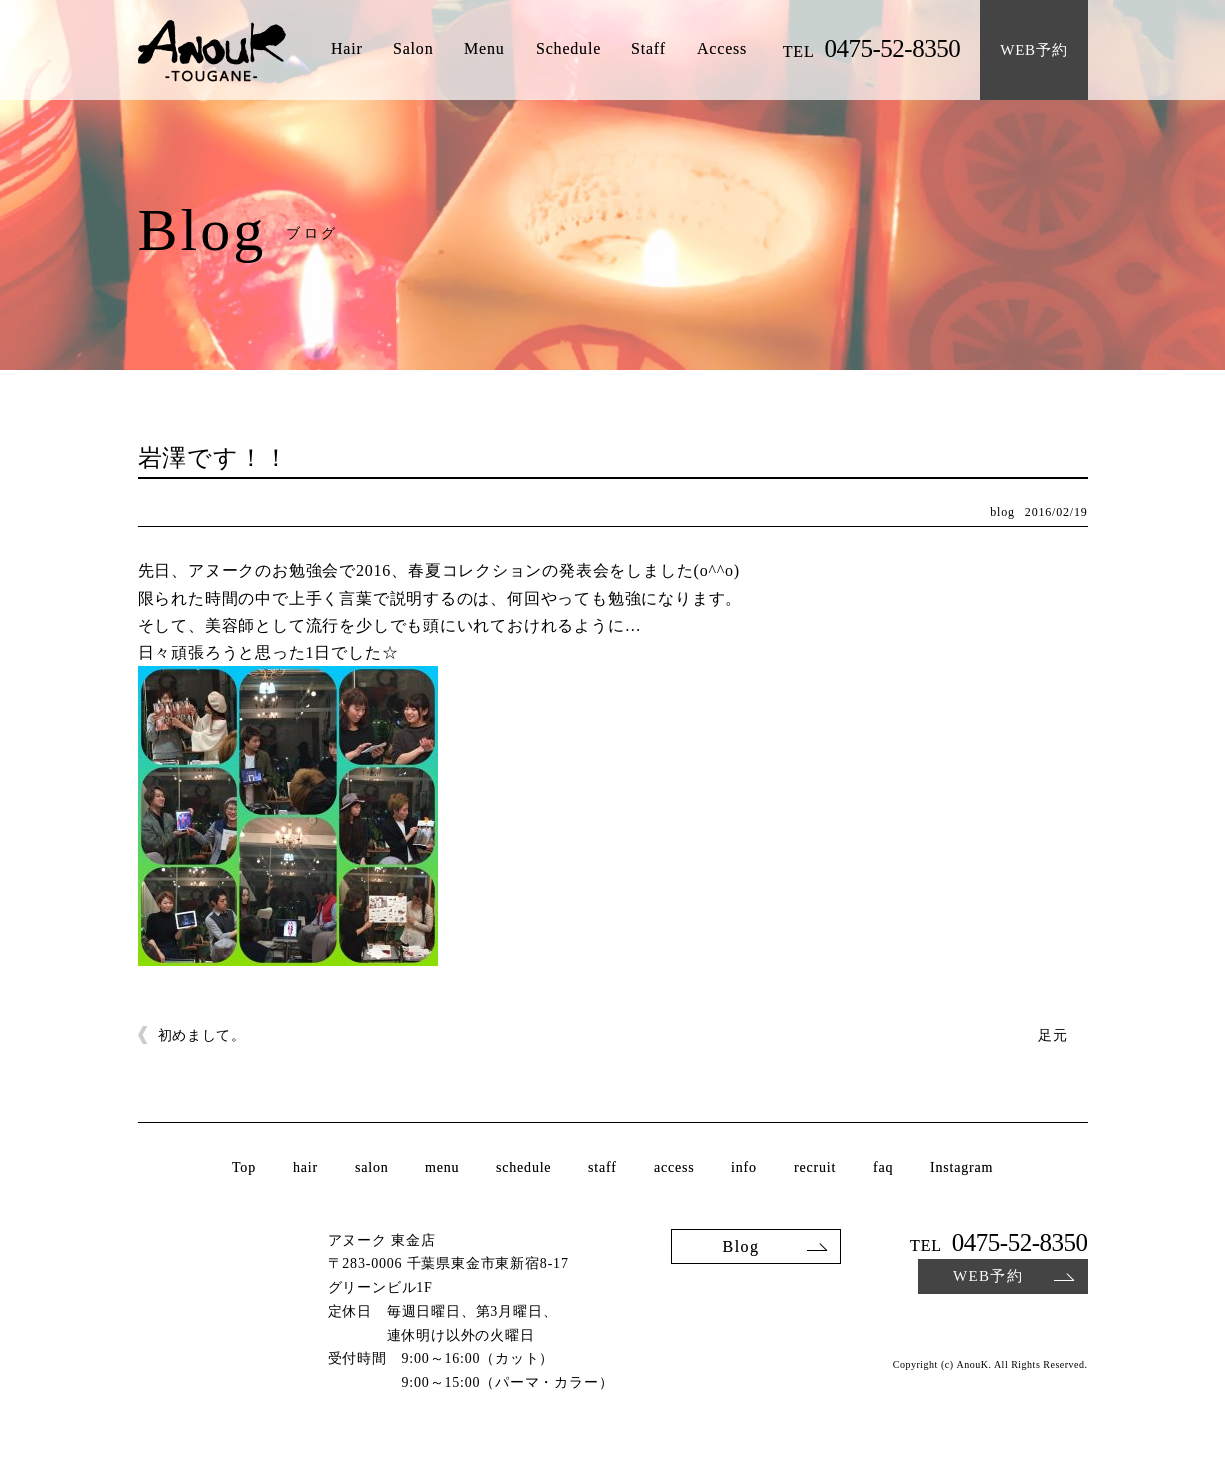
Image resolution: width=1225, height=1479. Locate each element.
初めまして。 (202, 1035)
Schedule (568, 49)
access (674, 1168)
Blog (740, 1245)
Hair (346, 49)
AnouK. (973, 1365)
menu (442, 1168)
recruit (815, 1168)
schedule (523, 1168)
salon (372, 1168)
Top (244, 1168)
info (744, 1168)
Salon (413, 49)
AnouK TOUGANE (212, 52)
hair (305, 1168)
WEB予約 (987, 1276)
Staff (648, 49)
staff (602, 1168)
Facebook (1075, 1324)
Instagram (961, 1168)
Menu (484, 49)
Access (722, 49)
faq (883, 1168)
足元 (1052, 1035)
